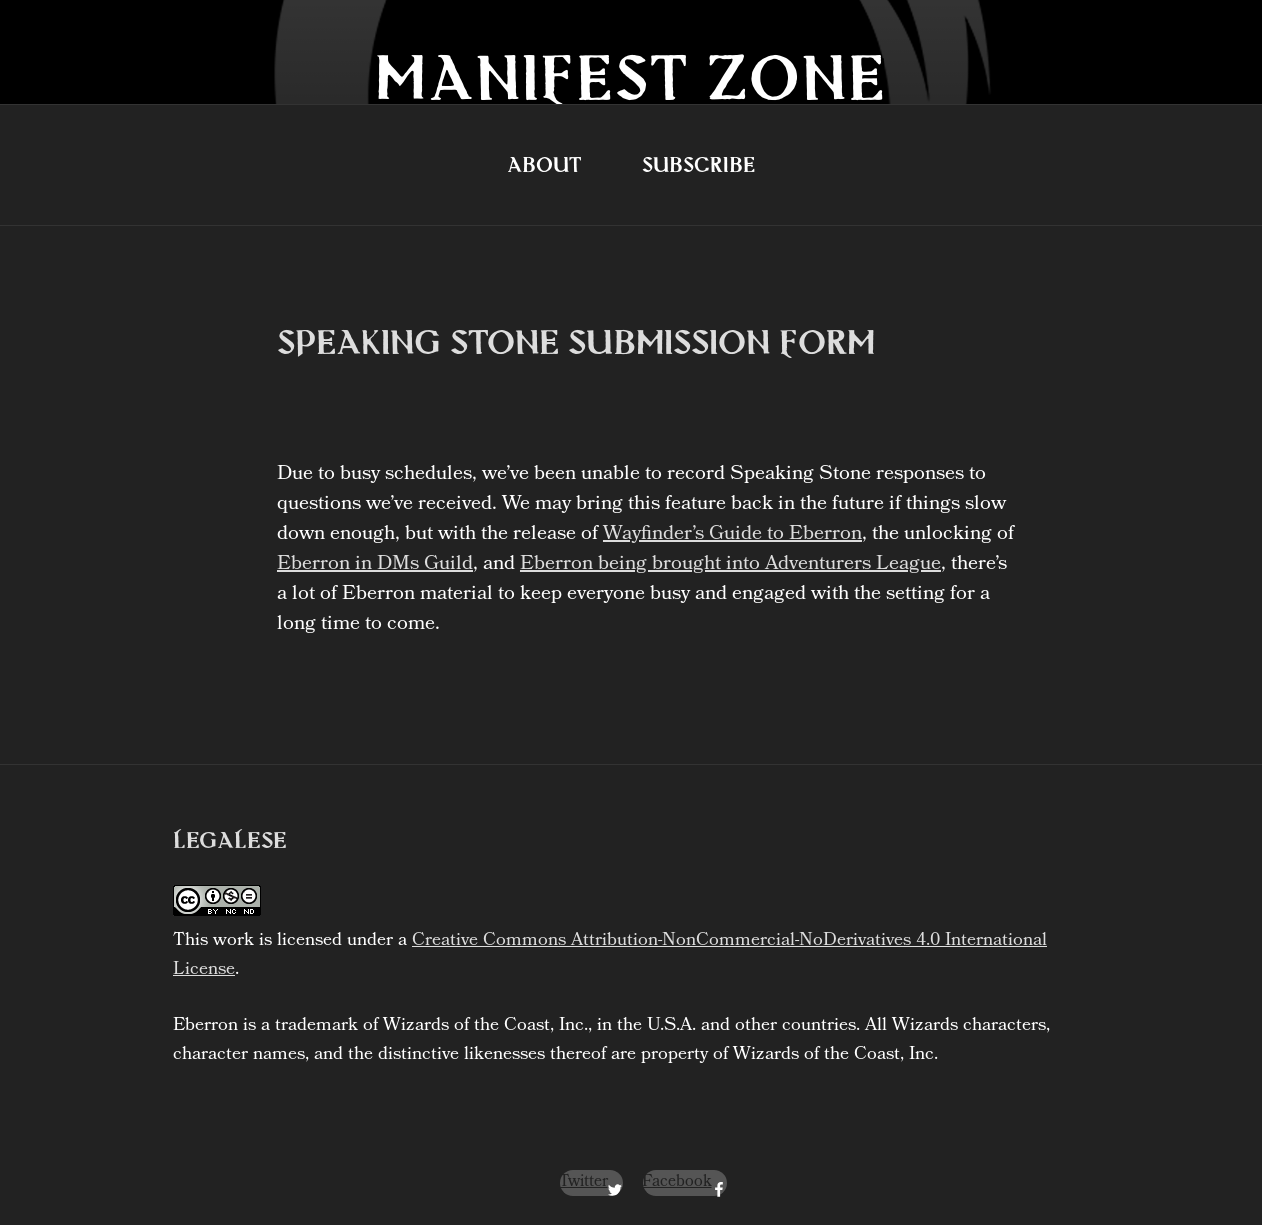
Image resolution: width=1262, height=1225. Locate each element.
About (544, 164)
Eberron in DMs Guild (375, 565)
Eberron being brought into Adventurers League (730, 565)
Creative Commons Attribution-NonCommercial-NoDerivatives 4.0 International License (610, 956)
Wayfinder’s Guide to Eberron (732, 535)
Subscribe (698, 164)
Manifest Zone (630, 76)
